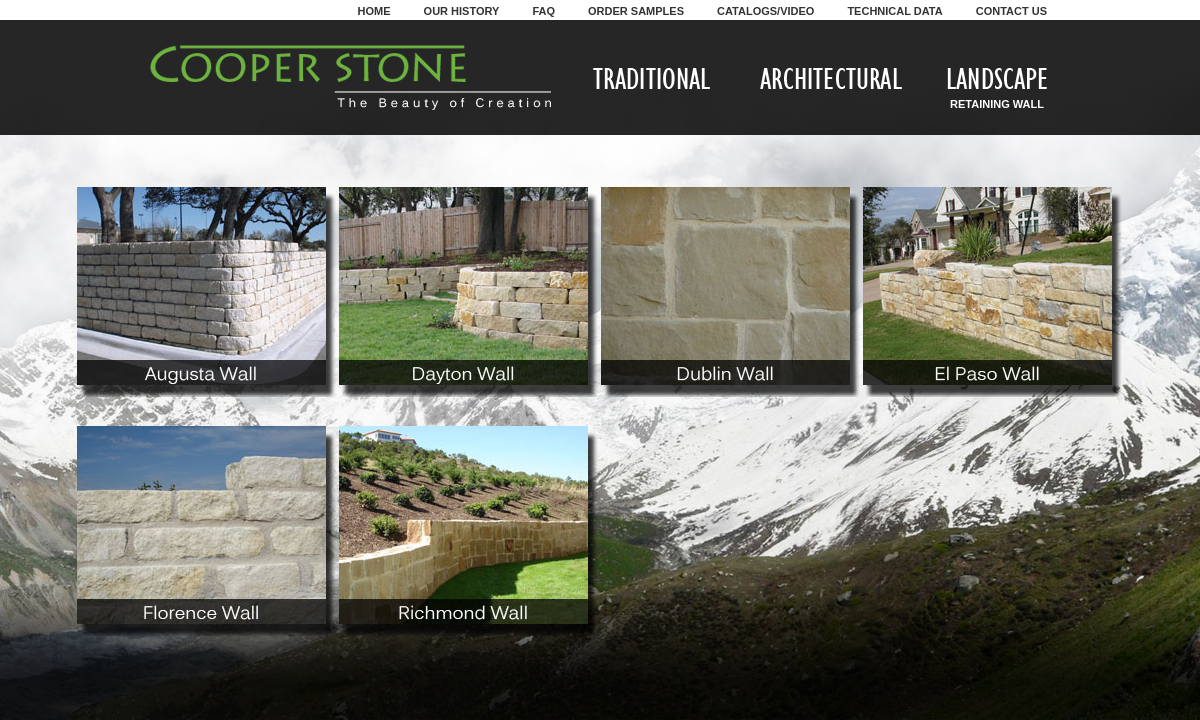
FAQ (543, 11)
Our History (462, 11)
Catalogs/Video (765, 11)
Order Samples (636, 11)
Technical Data (894, 11)
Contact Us (1011, 11)
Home (374, 11)
